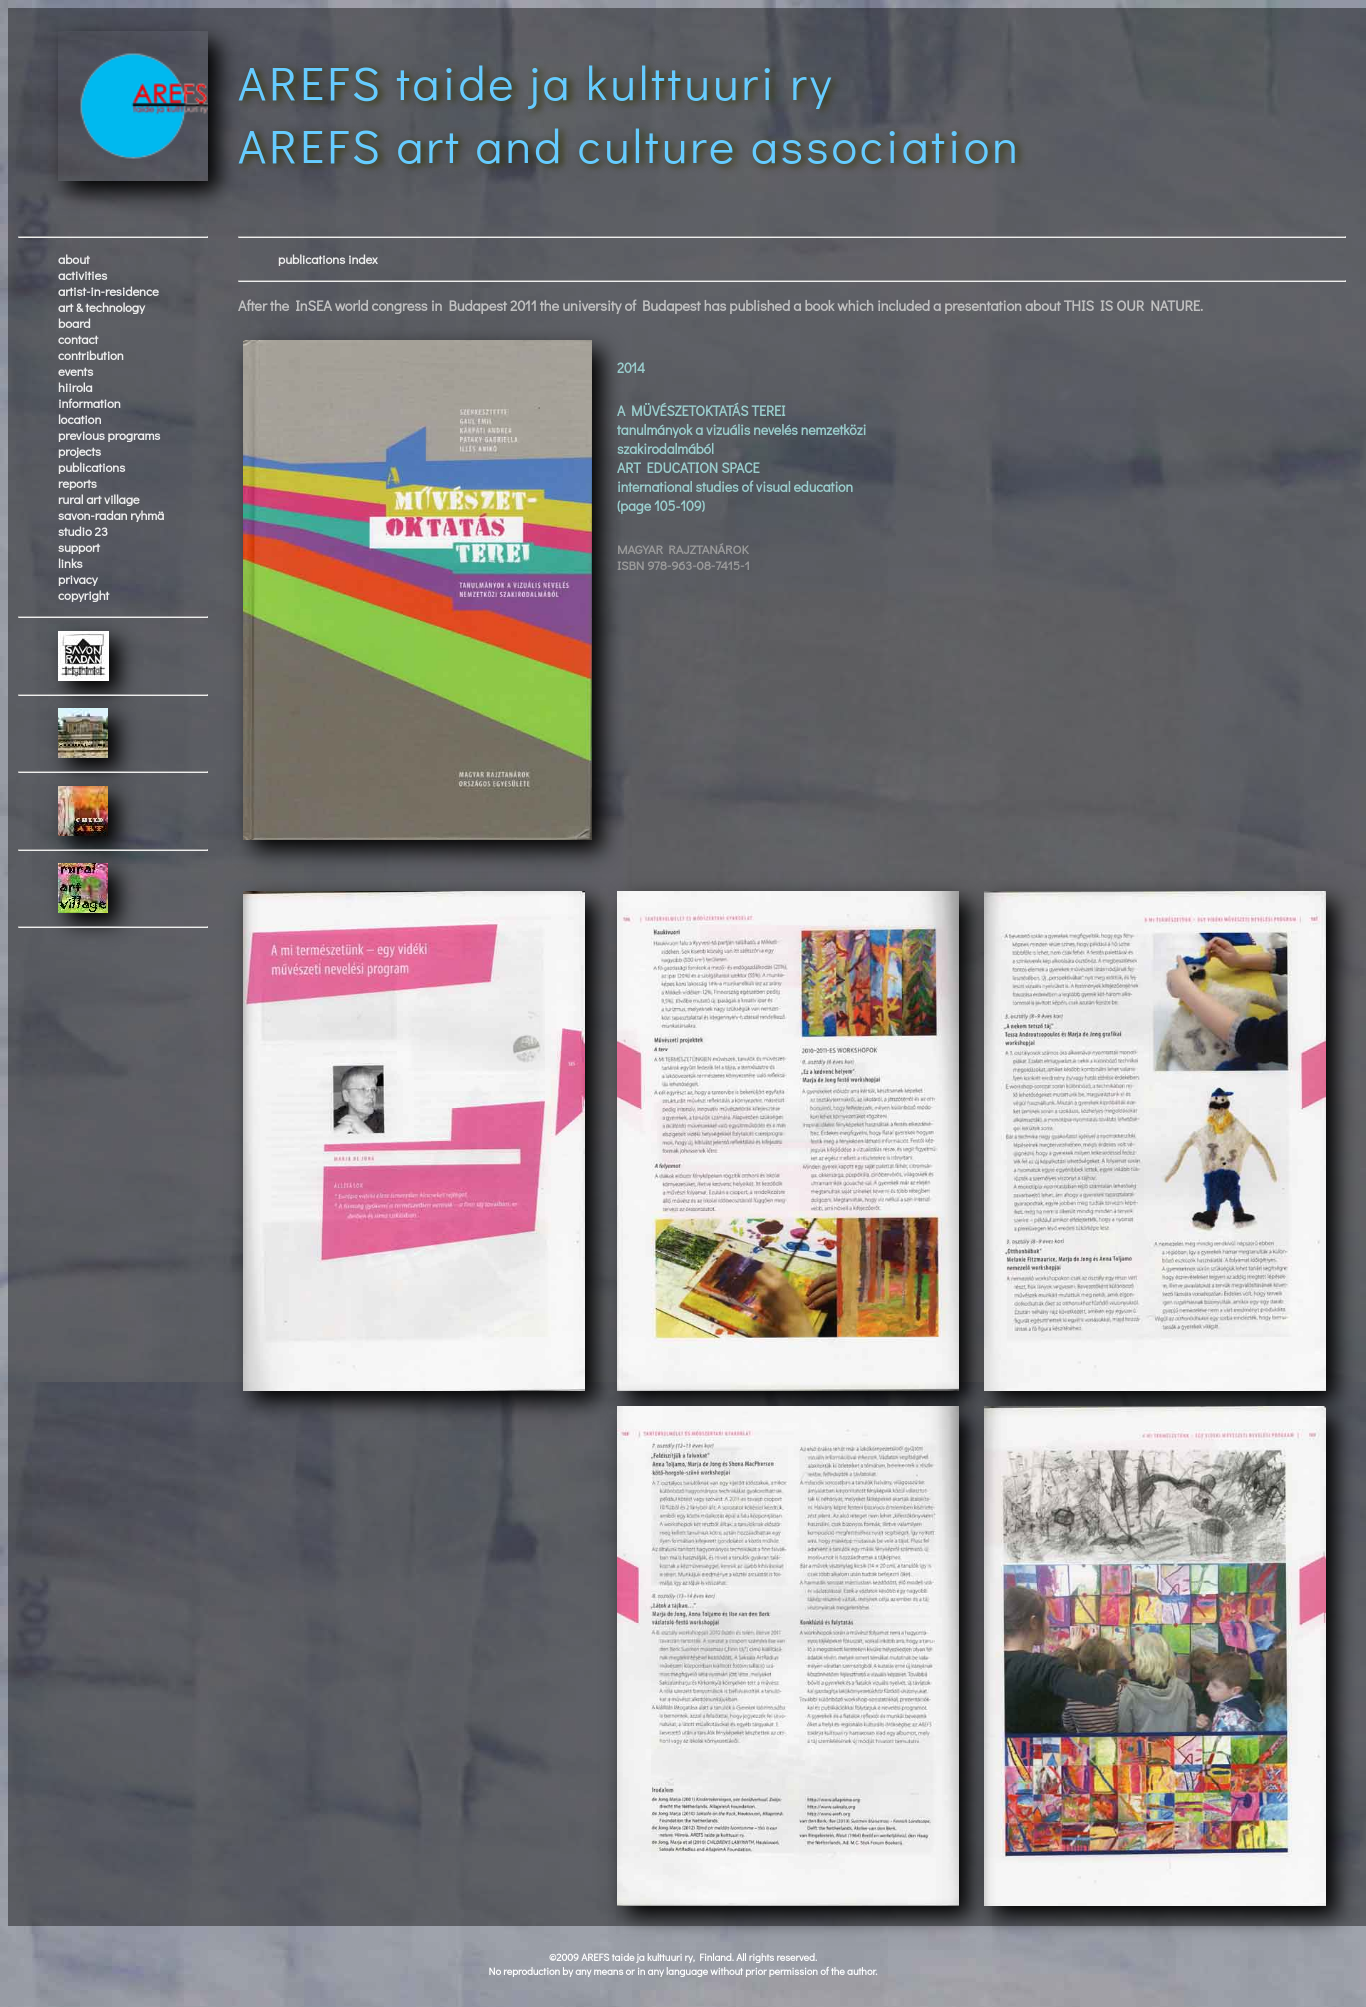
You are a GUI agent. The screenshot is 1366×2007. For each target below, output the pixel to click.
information (89, 403)
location (79, 419)
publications (91, 467)
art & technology (101, 307)
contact (78, 339)
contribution (91, 355)
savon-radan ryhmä (111, 515)
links (70, 563)
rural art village (99, 499)
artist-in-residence (108, 291)
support (79, 547)
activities (82, 275)
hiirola (75, 387)
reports (77, 483)
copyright (83, 595)
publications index (328, 259)
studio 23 (83, 531)
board (74, 323)
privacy (78, 579)
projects (79, 451)
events (75, 371)
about (74, 259)
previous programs (109, 435)
